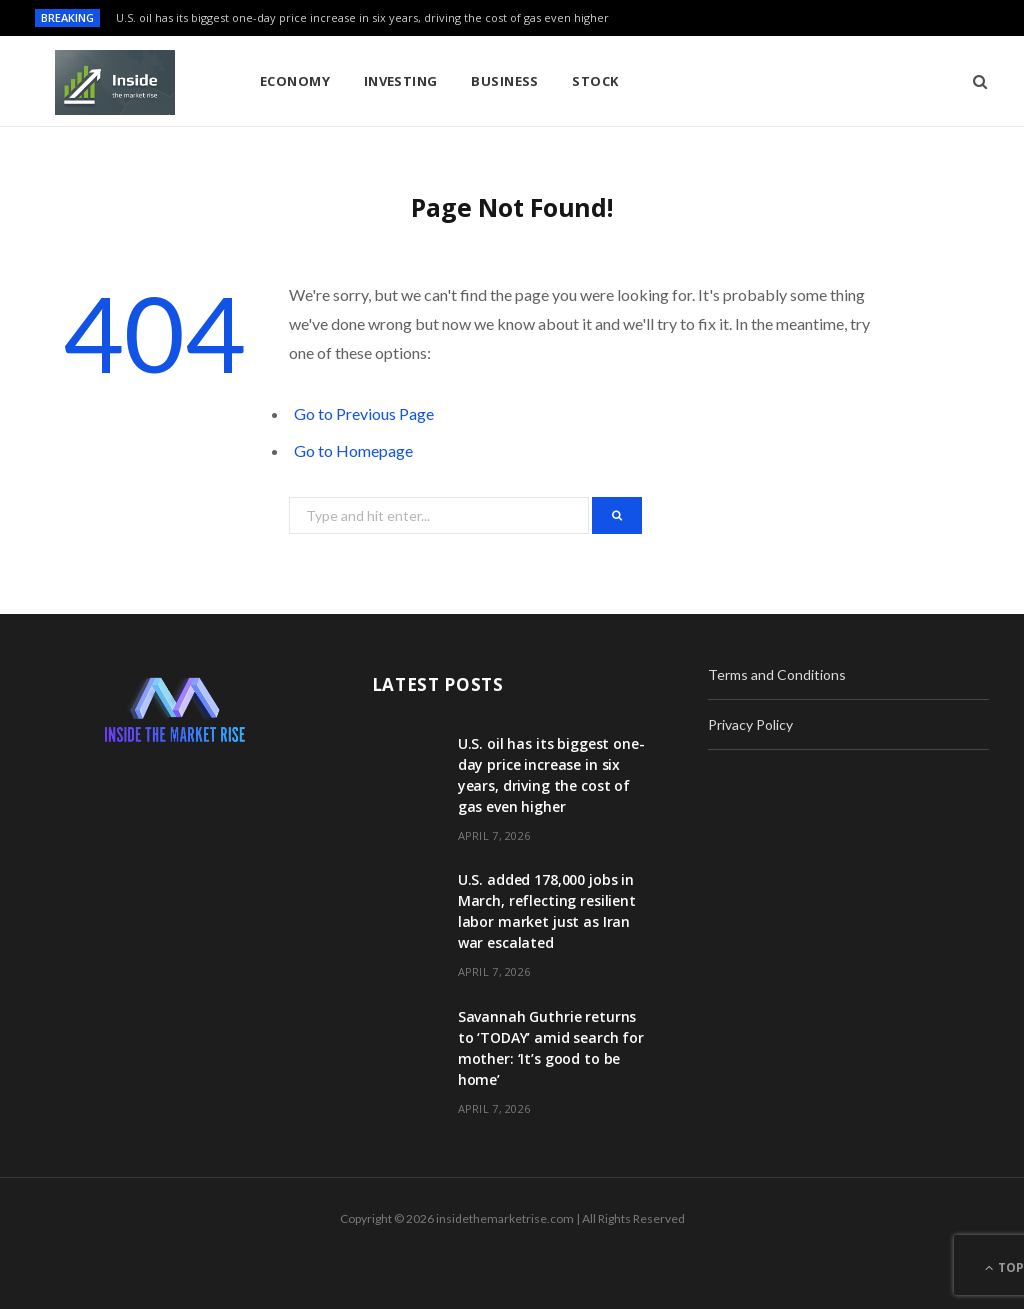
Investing (401, 81)
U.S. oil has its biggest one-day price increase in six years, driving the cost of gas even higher (362, 18)
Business (505, 81)
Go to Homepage (353, 450)
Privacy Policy (750, 724)
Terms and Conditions (777, 674)
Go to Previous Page (364, 413)
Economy (295, 81)
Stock (595, 81)
